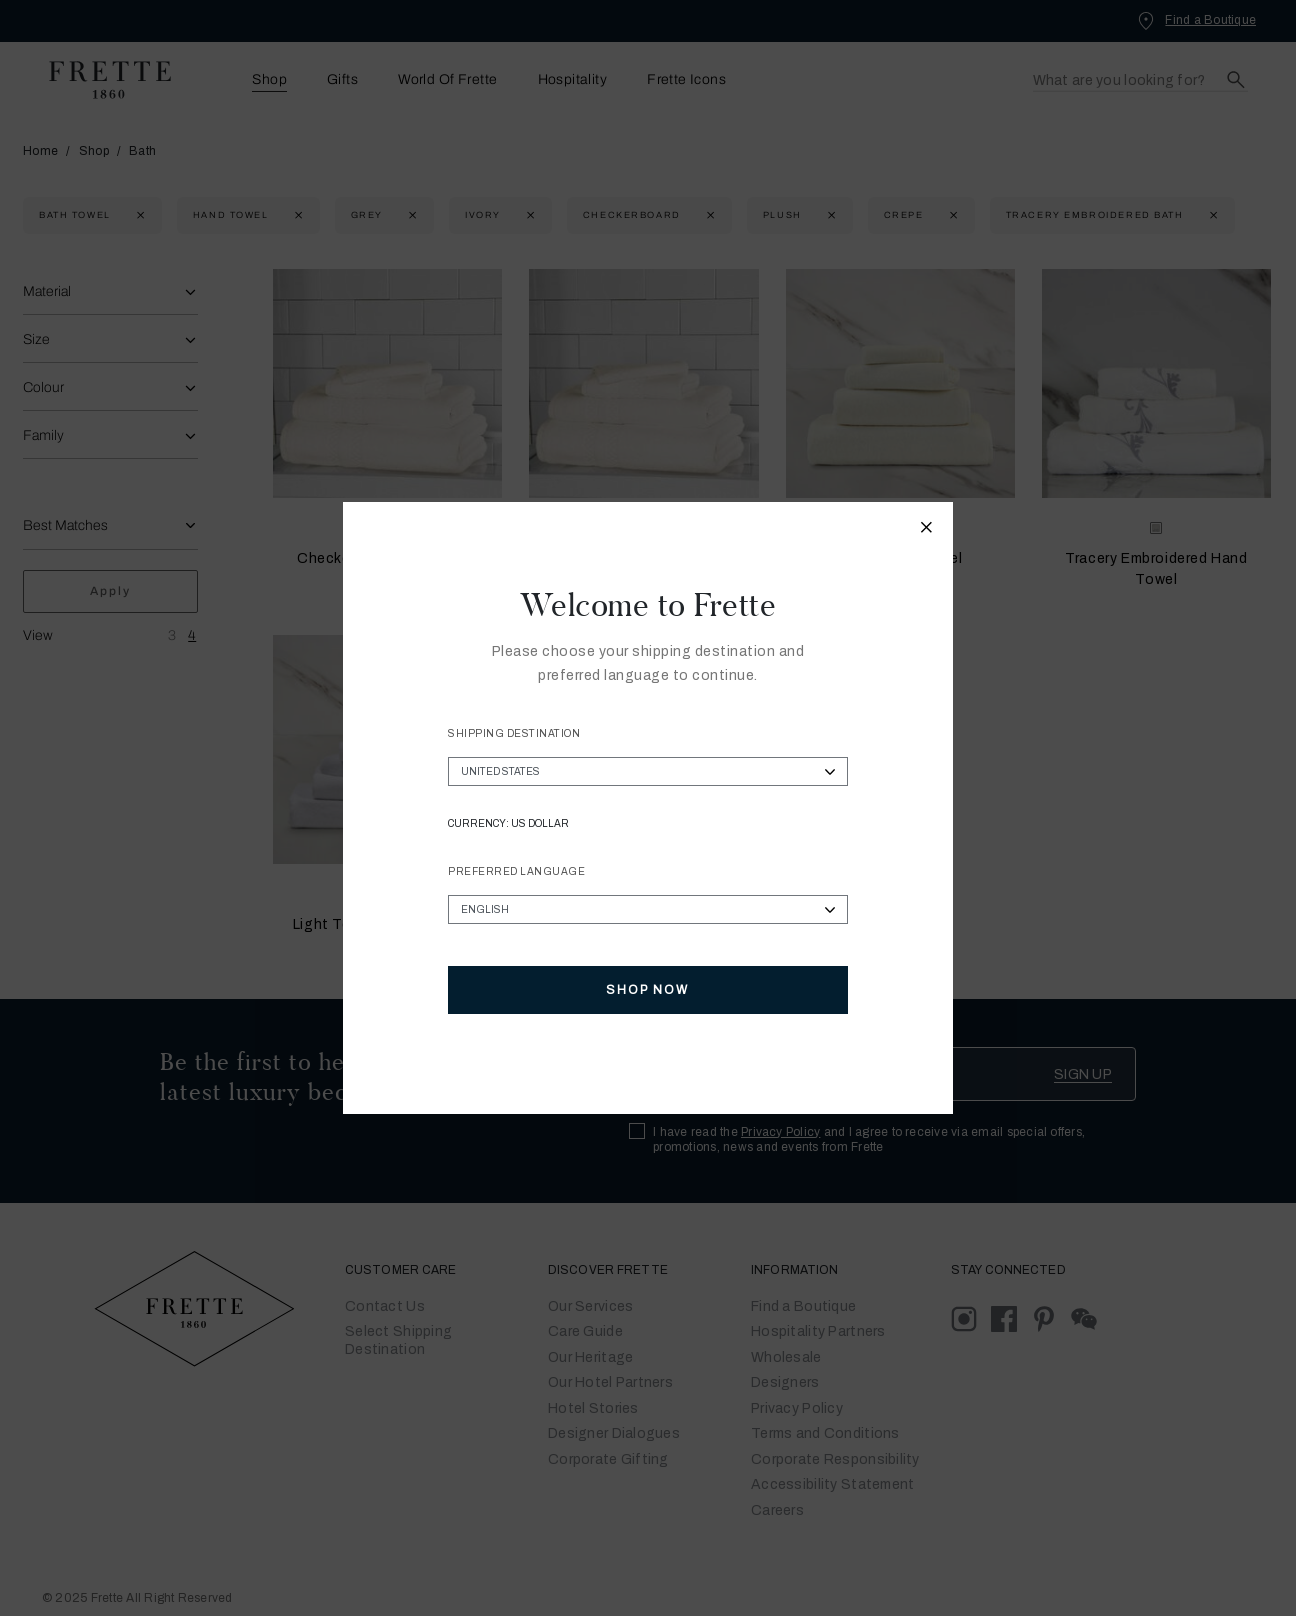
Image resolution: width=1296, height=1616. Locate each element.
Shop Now (647, 990)
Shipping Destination (514, 733)
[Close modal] (927, 530)
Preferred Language (516, 871)
